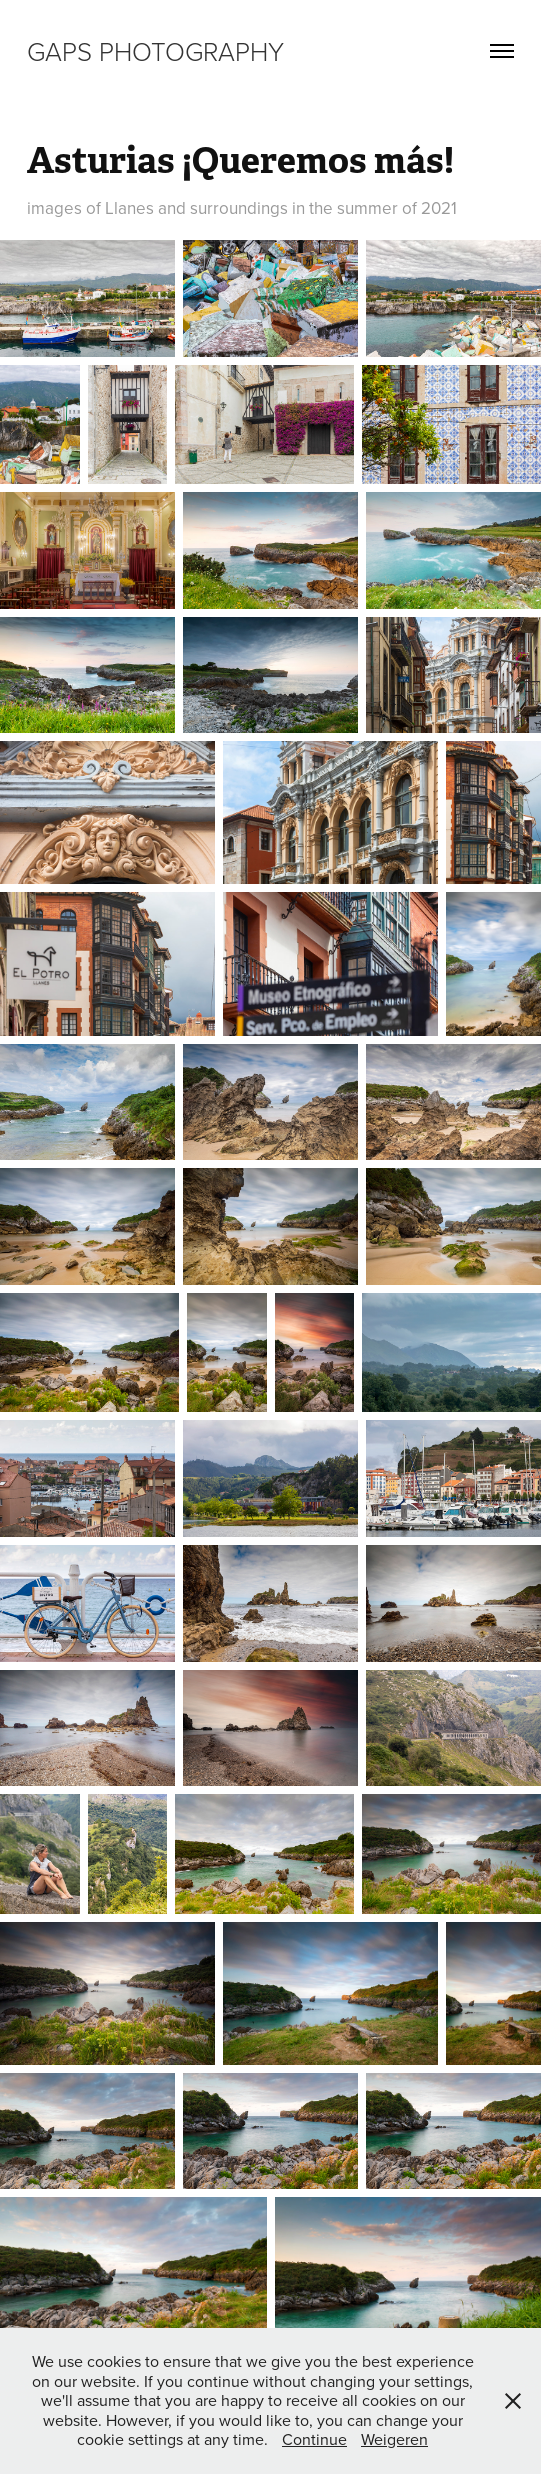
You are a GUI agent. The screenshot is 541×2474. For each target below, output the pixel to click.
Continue (314, 2439)
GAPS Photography (155, 51)
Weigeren (394, 2439)
